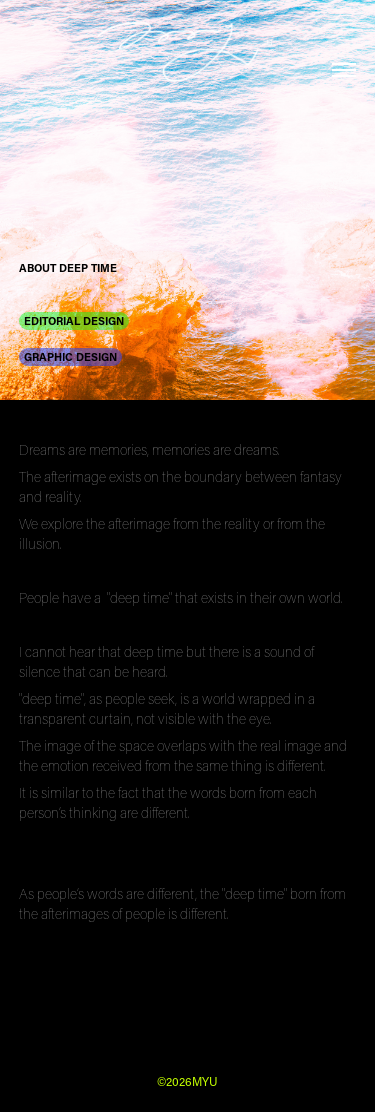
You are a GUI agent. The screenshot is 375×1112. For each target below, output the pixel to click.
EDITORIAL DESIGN (74, 320)
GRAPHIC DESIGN (70, 356)
